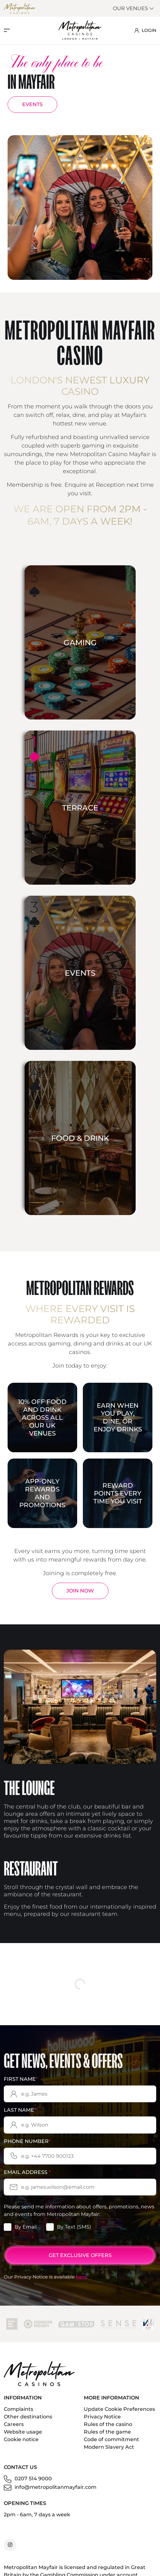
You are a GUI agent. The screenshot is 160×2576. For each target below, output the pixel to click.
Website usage (23, 2438)
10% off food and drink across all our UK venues (42, 1417)
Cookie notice (21, 2446)
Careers (14, 2431)
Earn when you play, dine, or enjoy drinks (118, 1417)
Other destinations (28, 2423)
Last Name (20, 2116)
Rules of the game (107, 2438)
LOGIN (145, 30)
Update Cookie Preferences (119, 2415)
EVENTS (32, 104)
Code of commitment (111, 2446)
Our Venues (133, 8)
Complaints (18, 2415)
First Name (21, 2085)
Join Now (80, 1591)
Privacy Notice (102, 2423)
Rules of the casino (108, 2431)
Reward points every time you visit (117, 1493)
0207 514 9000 (33, 2485)
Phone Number (27, 2148)
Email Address (27, 2179)
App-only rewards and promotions (42, 1493)
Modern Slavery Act (109, 2453)
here (81, 2283)
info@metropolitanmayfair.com (55, 2493)
